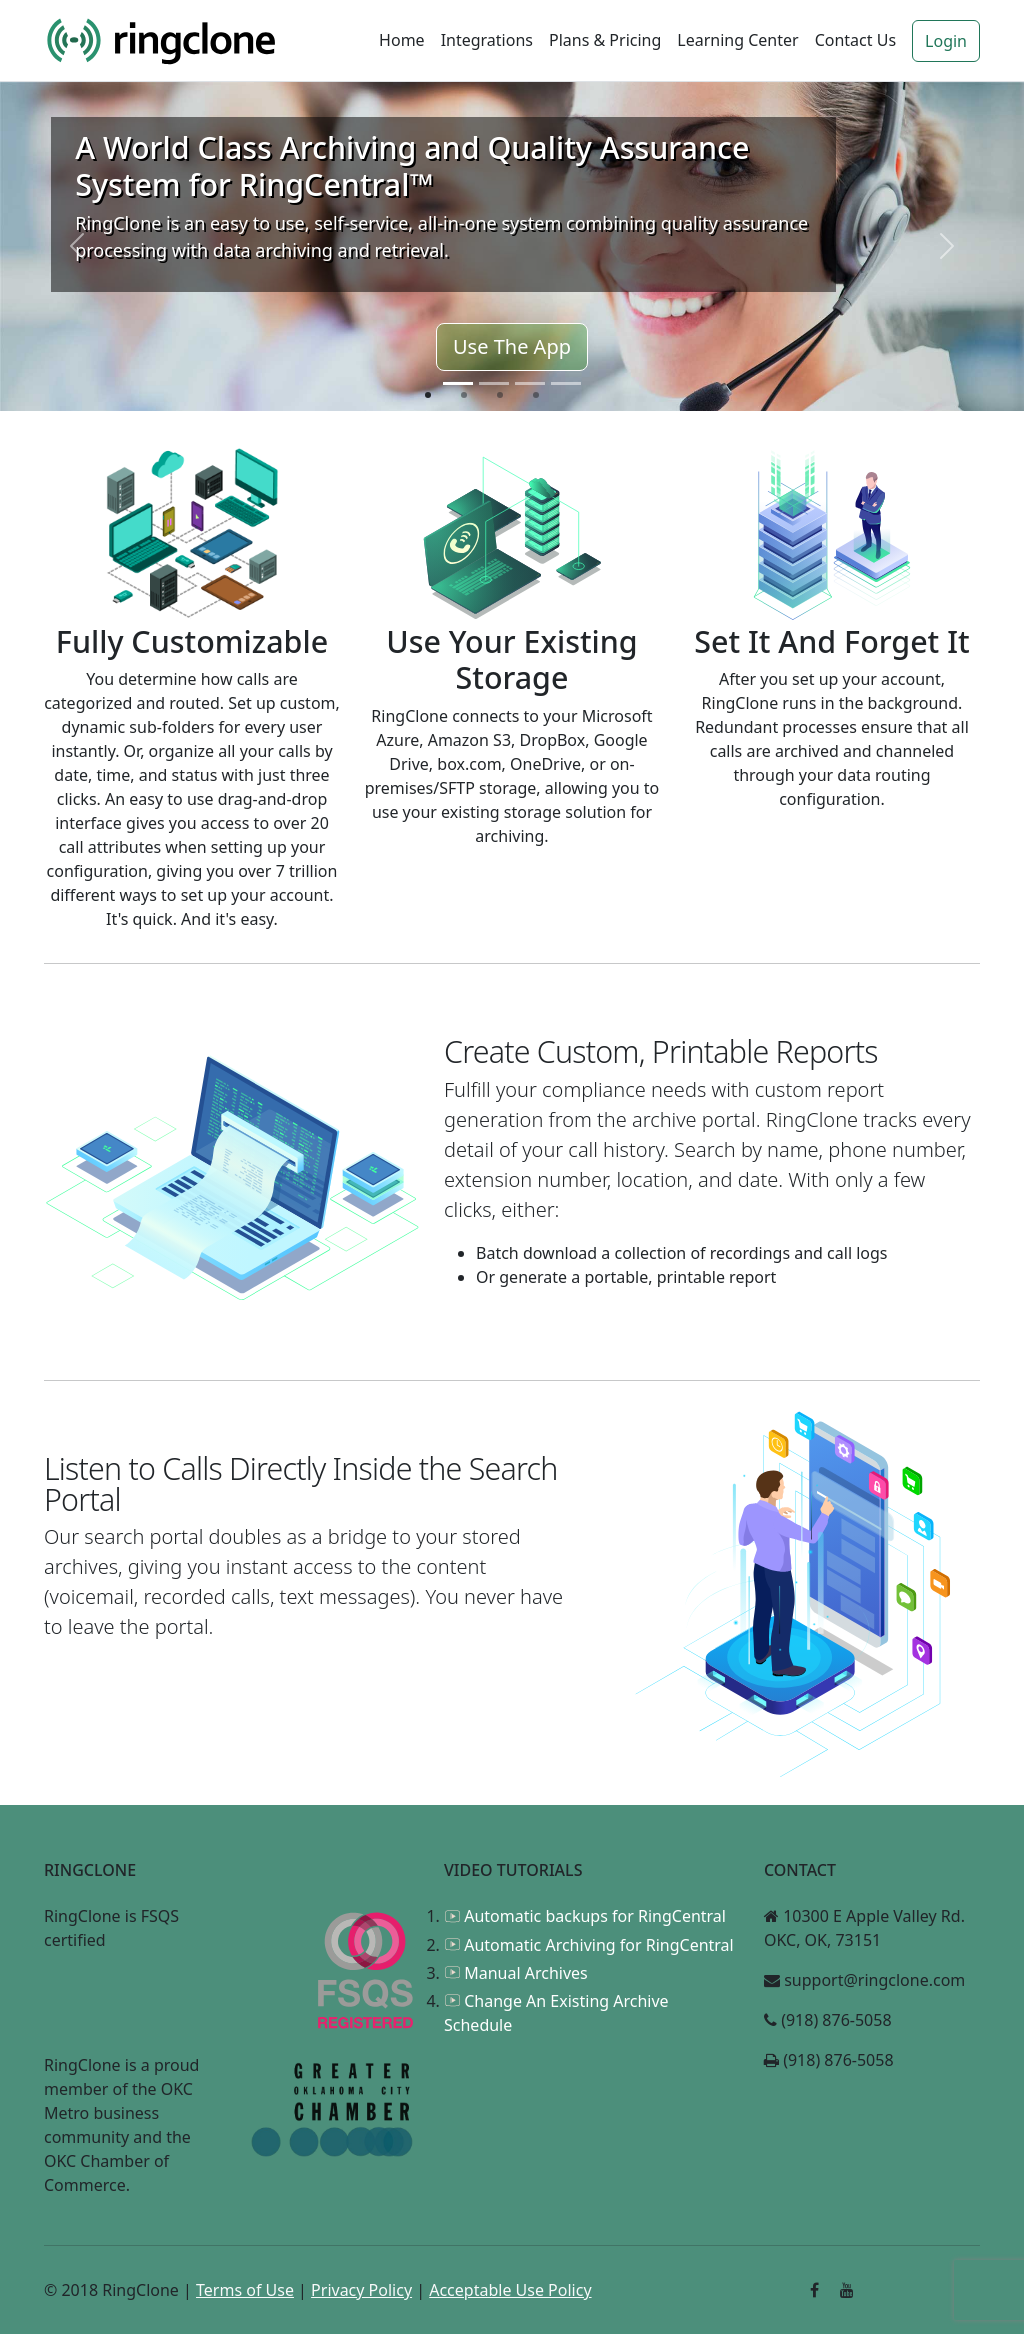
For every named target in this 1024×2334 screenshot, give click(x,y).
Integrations (487, 40)
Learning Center (737, 40)
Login (946, 41)
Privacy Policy (361, 2290)
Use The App (512, 346)
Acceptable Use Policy (510, 2290)
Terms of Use (245, 2290)
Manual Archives (516, 1973)
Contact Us (855, 40)
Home (402, 40)
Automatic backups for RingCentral (585, 1916)
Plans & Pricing (605, 40)
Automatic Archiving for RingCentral (589, 1945)
